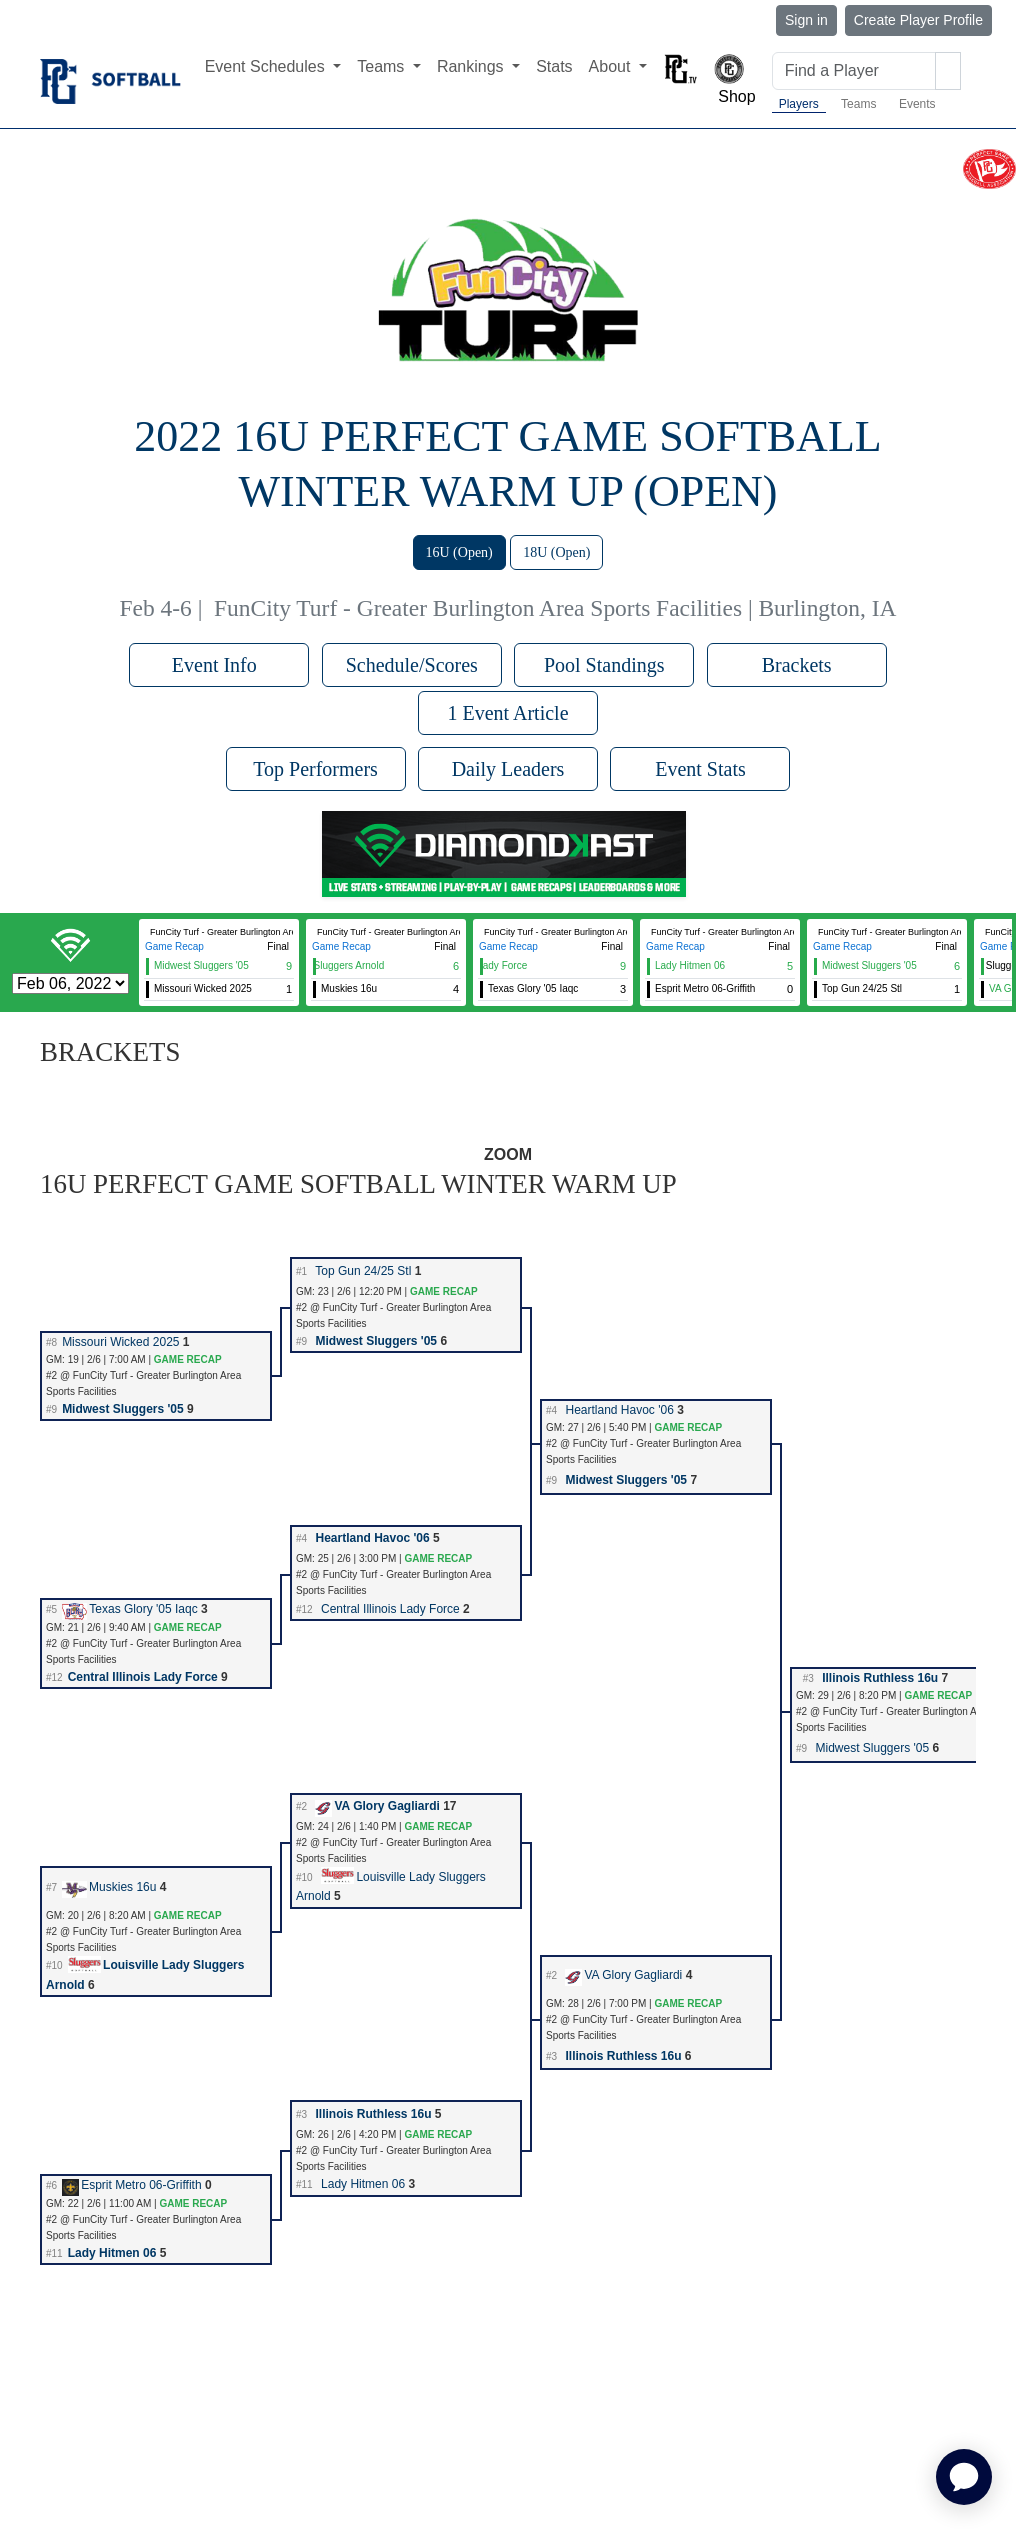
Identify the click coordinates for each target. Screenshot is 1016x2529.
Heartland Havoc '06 (619, 1410)
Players (799, 104)
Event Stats (700, 769)
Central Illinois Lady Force (390, 1609)
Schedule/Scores (412, 665)
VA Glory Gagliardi (377, 1806)
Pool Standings (604, 665)
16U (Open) (459, 552)
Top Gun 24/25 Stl (363, 1271)
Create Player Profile (918, 20)
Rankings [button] (472, 66)
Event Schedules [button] (267, 66)
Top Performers (315, 769)
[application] (964, 2477)
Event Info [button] (219, 665)
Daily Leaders (508, 769)
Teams (858, 104)
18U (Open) (556, 552)
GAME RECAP (444, 1291)
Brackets (797, 665)
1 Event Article (507, 713)
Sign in (806, 20)
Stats (554, 66)
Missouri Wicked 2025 (120, 1342)
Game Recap (174, 946)
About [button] (612, 66)
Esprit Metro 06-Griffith (131, 2185)
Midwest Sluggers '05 (376, 1341)
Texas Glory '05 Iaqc (130, 1609)
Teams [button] (383, 66)
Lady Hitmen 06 (363, 2184)
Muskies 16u (109, 1887)
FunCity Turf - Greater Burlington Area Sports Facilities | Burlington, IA (555, 608)
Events (917, 104)
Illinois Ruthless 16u (880, 1678)
